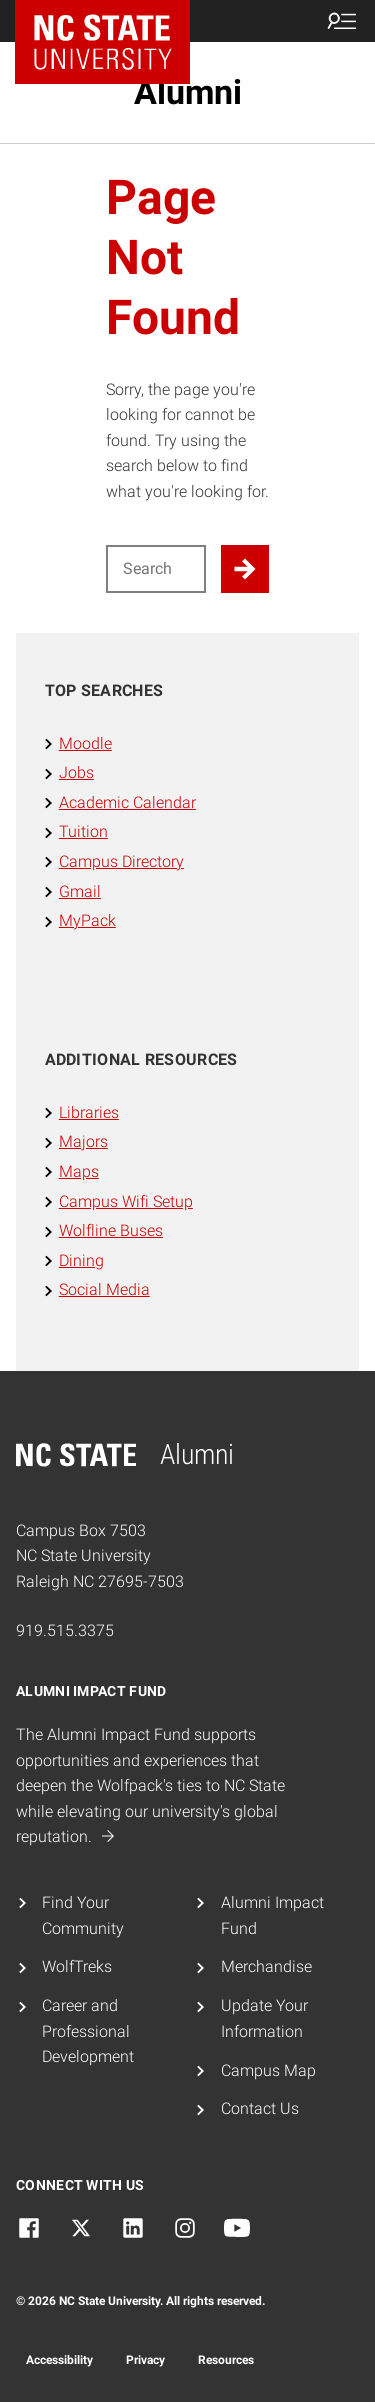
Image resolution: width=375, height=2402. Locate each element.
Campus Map (268, 2070)
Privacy (145, 2360)
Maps (79, 1171)
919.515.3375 (65, 1630)
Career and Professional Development (88, 2031)
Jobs (76, 772)
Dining (81, 1260)
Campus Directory (121, 861)
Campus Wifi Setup (126, 1201)
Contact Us (260, 2108)
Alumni (188, 92)
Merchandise (266, 1966)
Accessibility (59, 2360)
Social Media (104, 1289)
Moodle (85, 743)
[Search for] (156, 569)
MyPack (87, 920)
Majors (83, 1141)
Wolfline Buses (111, 1230)
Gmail (80, 891)
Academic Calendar (127, 802)
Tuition (83, 831)
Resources (226, 2360)
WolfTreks (77, 1966)
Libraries (89, 1112)
